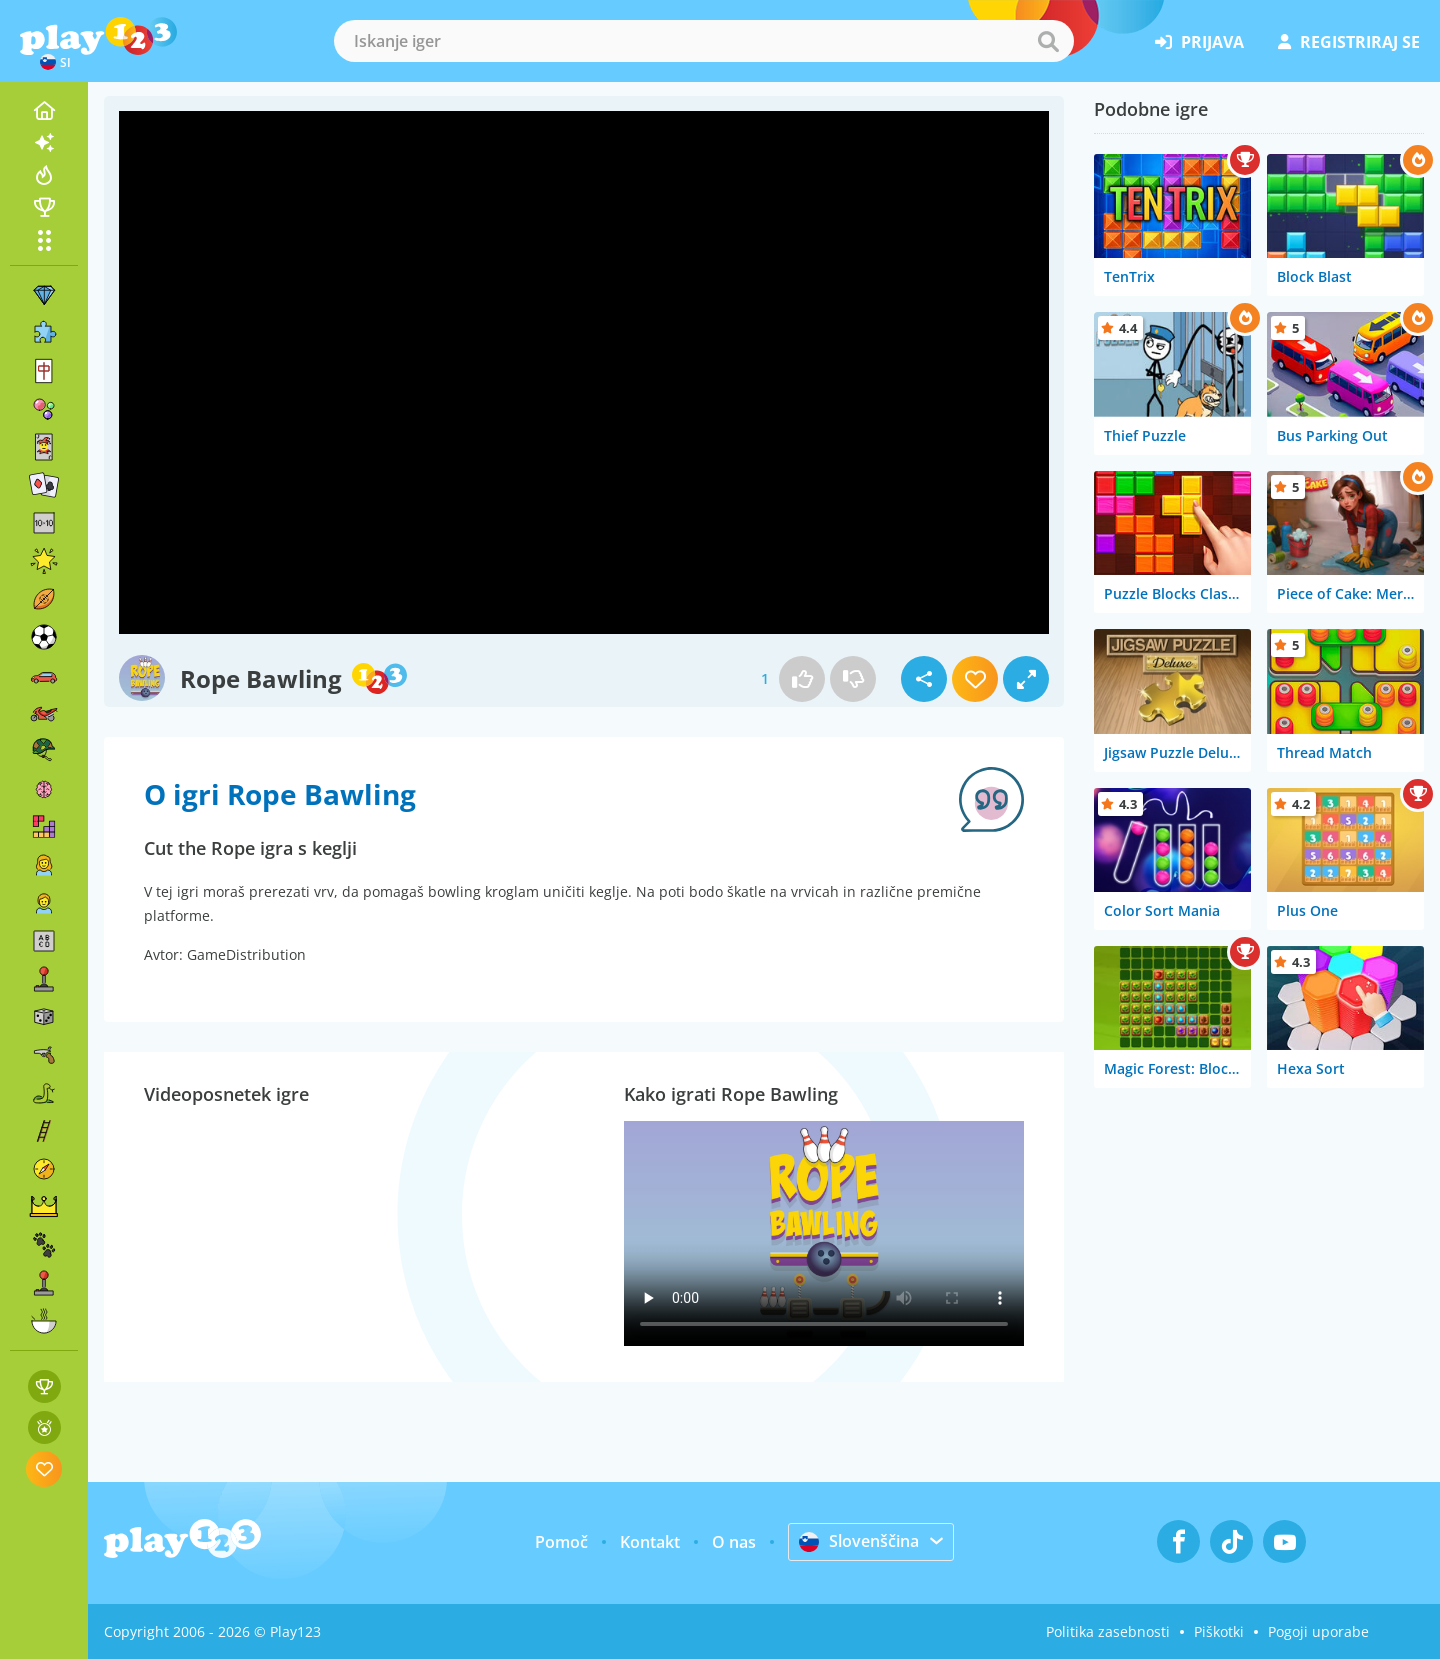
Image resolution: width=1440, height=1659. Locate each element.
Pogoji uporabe (1318, 1631)
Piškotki (1219, 1631)
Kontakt (650, 1542)
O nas (734, 1542)
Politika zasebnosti (1108, 1631)
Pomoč (561, 1542)
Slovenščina (859, 1541)
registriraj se (1349, 42)
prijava (1199, 42)
